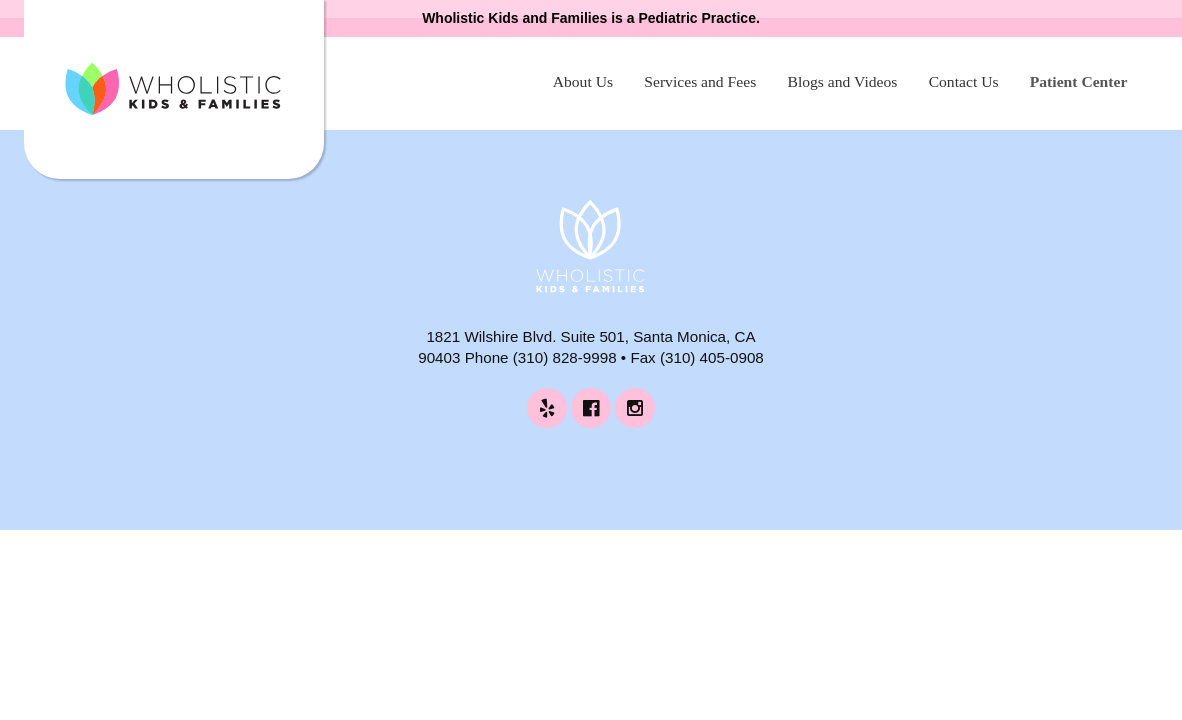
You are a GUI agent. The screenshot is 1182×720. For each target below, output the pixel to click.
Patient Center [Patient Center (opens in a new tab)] (1079, 81)
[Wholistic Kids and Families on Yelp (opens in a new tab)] (547, 408)
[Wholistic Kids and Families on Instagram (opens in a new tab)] (635, 408)
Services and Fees (700, 81)
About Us (583, 81)
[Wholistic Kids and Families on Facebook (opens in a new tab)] (591, 408)
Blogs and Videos (842, 81)
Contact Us (964, 81)
